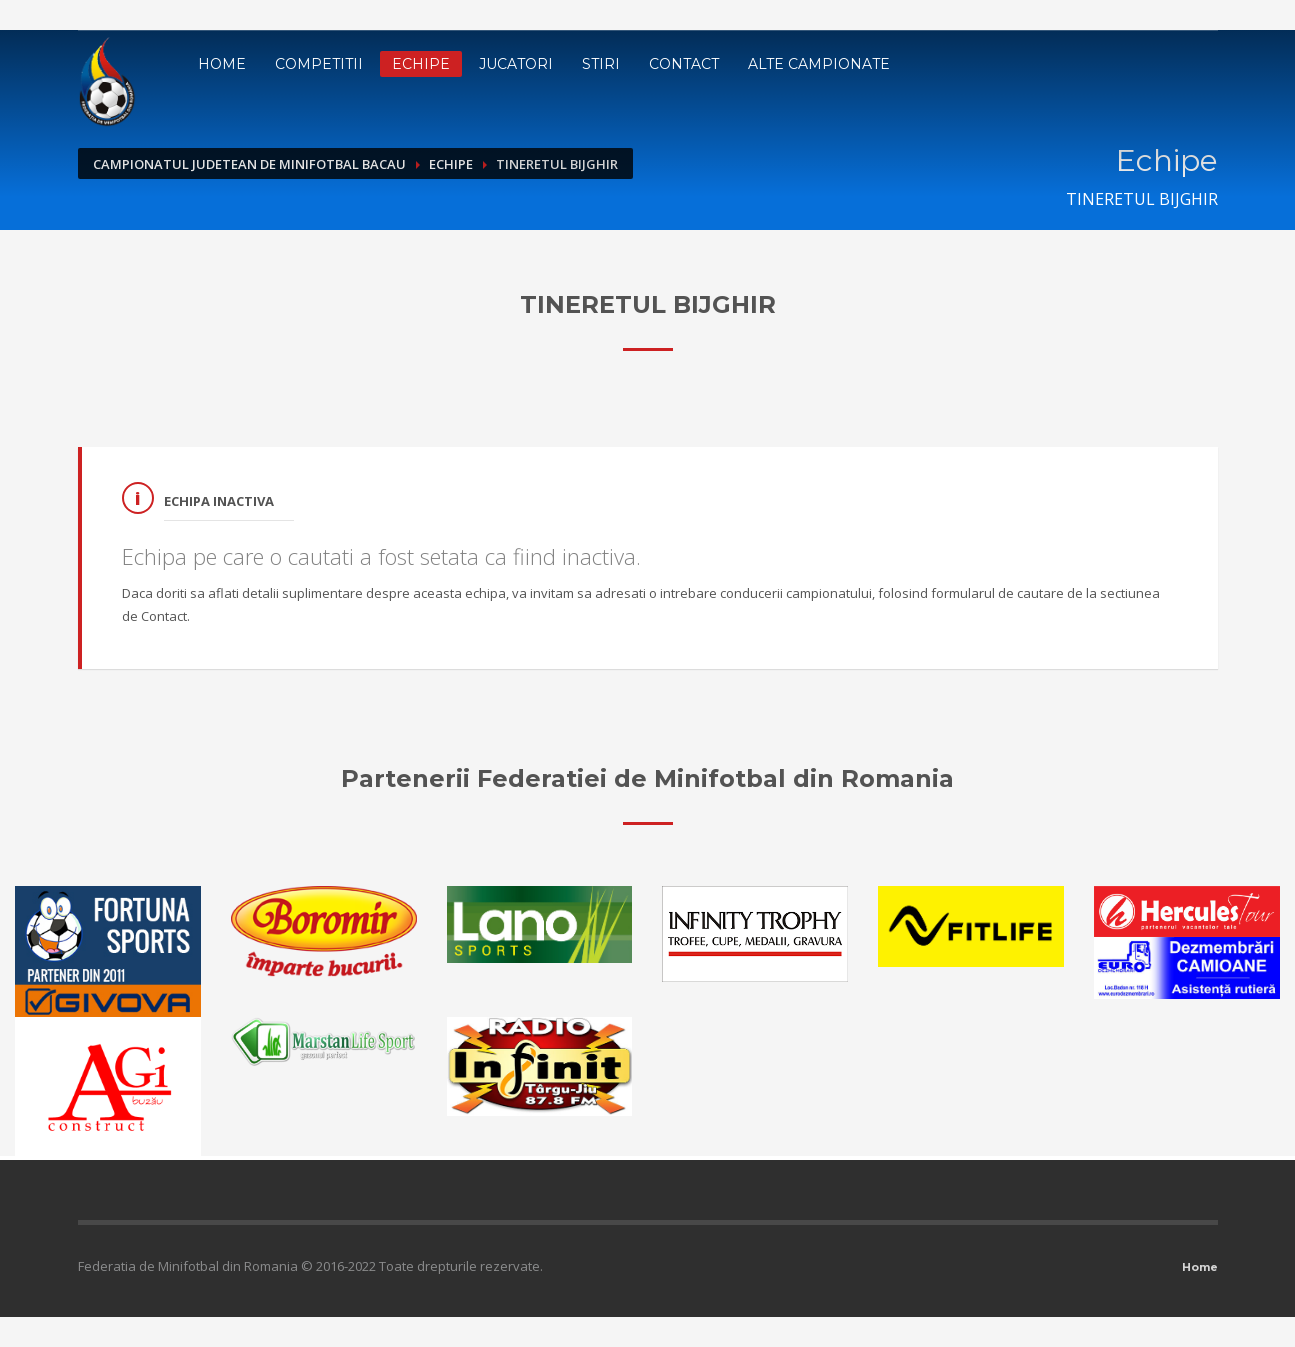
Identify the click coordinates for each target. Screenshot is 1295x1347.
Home (222, 64)
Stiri (601, 64)
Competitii (319, 64)
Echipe (421, 64)
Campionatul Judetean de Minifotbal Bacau (249, 164)
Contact (684, 64)
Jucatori (516, 64)
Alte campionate (819, 64)
